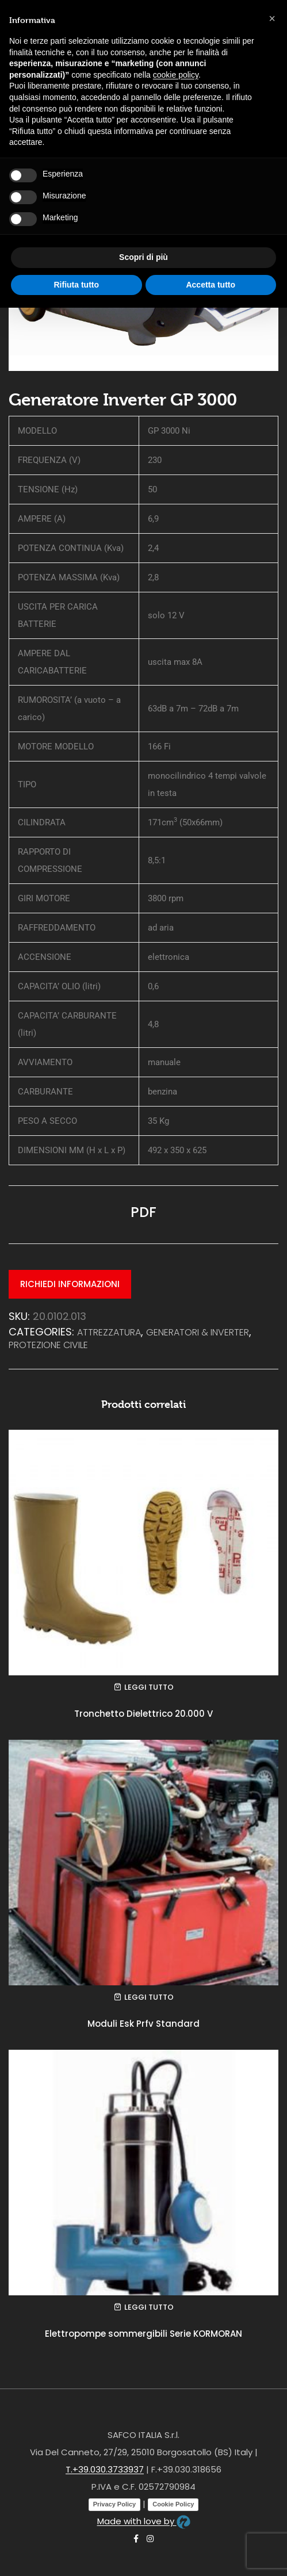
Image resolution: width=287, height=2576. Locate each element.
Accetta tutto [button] (210, 284)
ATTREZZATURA (109, 1332)
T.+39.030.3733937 (105, 2469)
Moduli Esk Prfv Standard (143, 2024)
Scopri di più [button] (143, 257)
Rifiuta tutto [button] (76, 284)
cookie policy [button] (175, 74)
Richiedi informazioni (70, 1284)
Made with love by (143, 2521)
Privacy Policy (114, 2504)
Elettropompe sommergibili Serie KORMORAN (143, 2334)
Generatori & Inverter (197, 1332)
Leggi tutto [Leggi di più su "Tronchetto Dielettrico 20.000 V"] (149, 1687)
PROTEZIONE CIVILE (48, 1345)
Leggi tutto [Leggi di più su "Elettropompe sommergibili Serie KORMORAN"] (149, 2307)
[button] (272, 18)
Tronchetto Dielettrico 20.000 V (143, 1714)
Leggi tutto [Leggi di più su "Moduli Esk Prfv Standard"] (149, 1997)
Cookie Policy (173, 2504)
